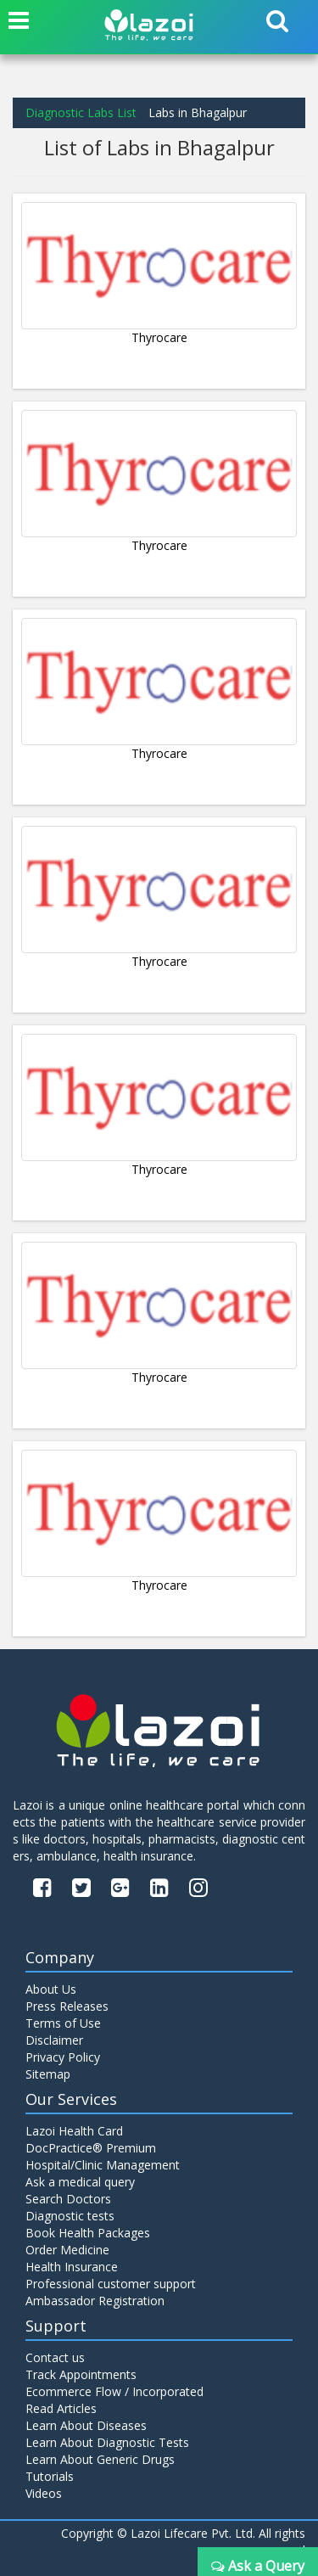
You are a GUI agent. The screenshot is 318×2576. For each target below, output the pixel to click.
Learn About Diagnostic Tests (107, 2442)
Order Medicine (67, 2250)
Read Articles (61, 2408)
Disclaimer (54, 2040)
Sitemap (47, 2074)
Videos (43, 2493)
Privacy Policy (62, 2057)
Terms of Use (63, 2023)
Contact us (55, 2357)
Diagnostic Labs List (81, 112)
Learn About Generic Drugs (100, 2459)
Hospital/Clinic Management (102, 2165)
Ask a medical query (80, 2182)
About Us (50, 1989)
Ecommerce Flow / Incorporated (114, 2391)
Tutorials (49, 2476)
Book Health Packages (87, 2233)
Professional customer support (110, 2284)
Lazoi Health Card (74, 2131)
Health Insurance (71, 2267)
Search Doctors (68, 2199)
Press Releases (67, 2006)
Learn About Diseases (86, 2425)
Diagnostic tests (69, 2216)
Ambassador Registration (95, 2301)
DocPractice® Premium (90, 2148)
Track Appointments (81, 2374)
